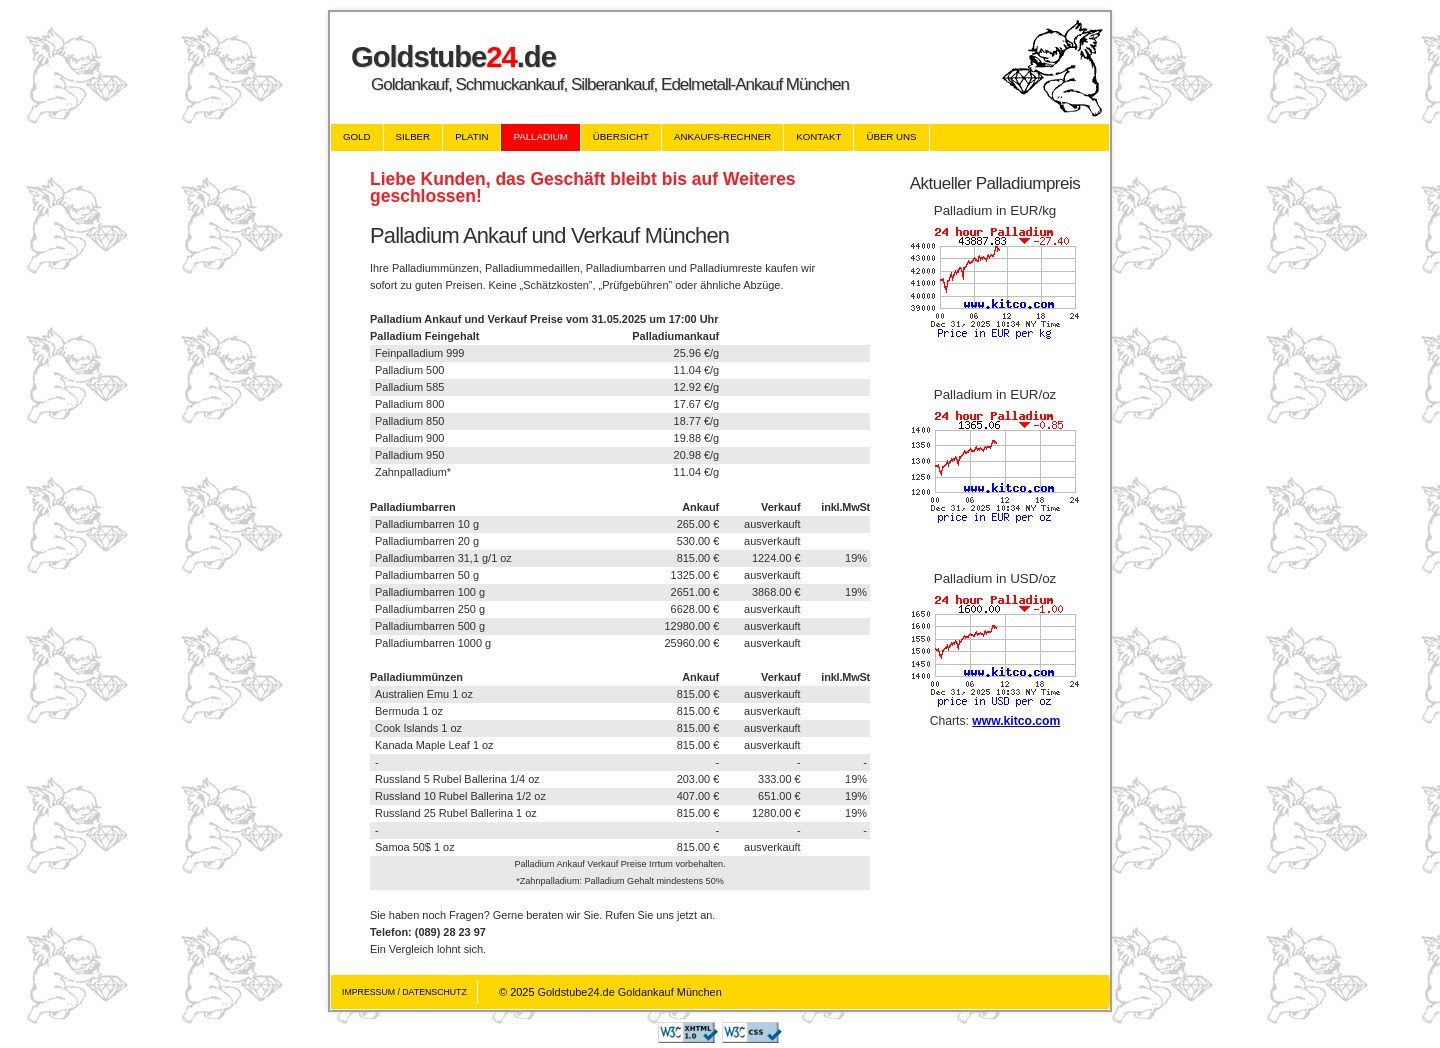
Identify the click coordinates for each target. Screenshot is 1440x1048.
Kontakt (818, 136)
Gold (357, 136)
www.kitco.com (1016, 721)
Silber (413, 136)
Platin (471, 136)
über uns (891, 136)
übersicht (621, 136)
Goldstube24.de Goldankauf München (630, 992)
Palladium (540, 136)
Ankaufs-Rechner (722, 136)
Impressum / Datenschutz (404, 992)
